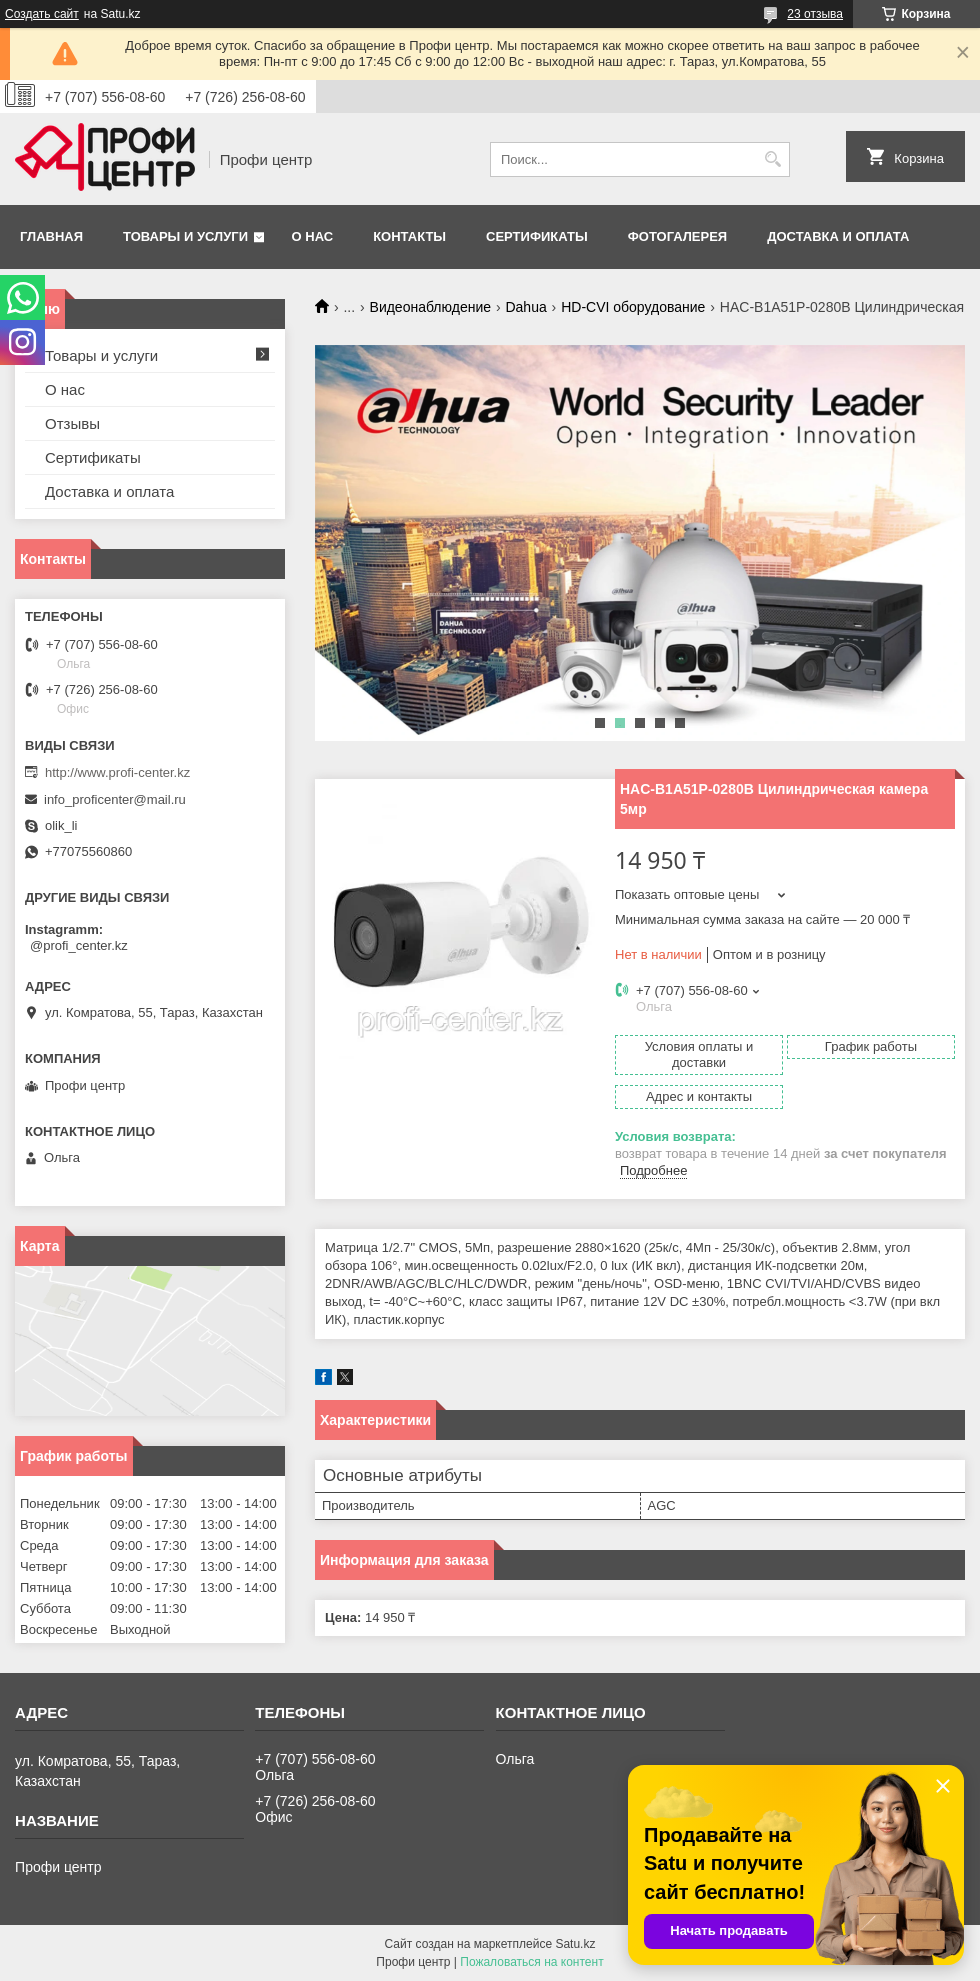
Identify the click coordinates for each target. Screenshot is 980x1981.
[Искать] (772, 159)
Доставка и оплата (838, 236)
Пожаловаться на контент (531, 1962)
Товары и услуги (185, 236)
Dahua (525, 307)
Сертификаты (537, 236)
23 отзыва (815, 14)
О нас (313, 236)
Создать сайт (42, 14)
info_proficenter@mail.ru (115, 799)
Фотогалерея (678, 236)
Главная (51, 236)
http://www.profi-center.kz (117, 772)
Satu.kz (575, 1944)
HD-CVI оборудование (633, 307)
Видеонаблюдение (430, 307)
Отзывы (72, 423)
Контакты (409, 236)
